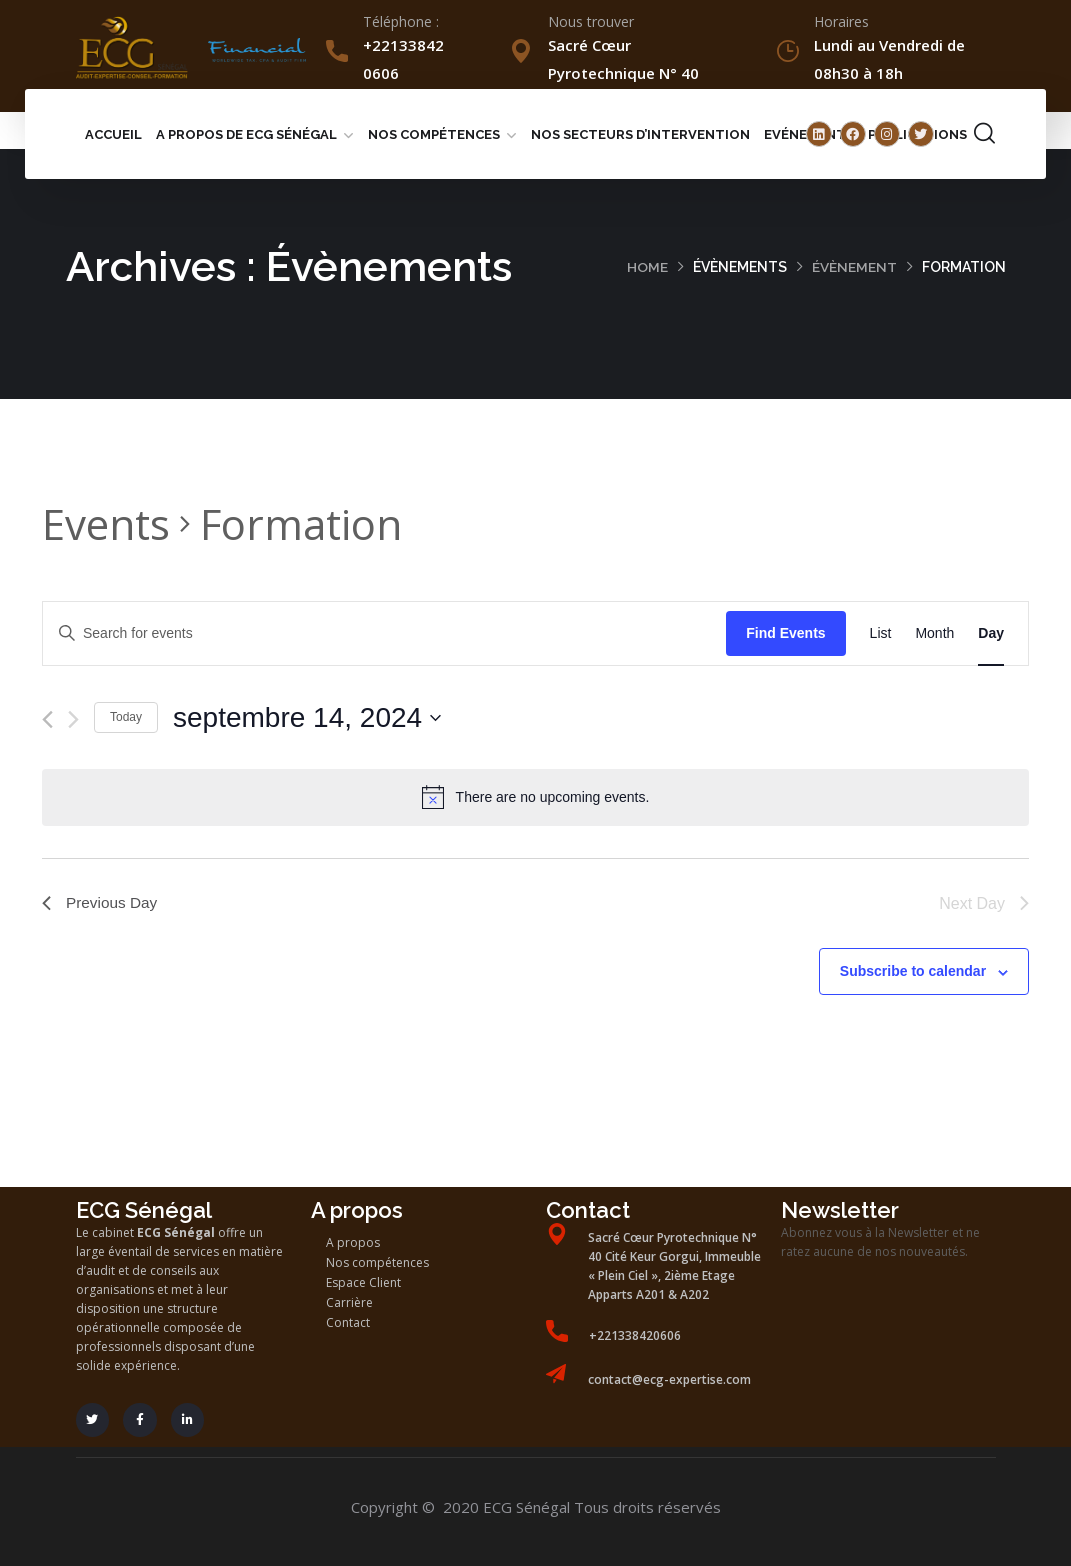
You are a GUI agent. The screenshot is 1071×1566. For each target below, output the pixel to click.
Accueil (113, 134)
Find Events (785, 633)
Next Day (984, 903)
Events (106, 523)
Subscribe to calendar (913, 971)
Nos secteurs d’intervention (640, 134)
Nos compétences (434, 134)
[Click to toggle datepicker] (307, 718)
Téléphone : (401, 21)
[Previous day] (47, 719)
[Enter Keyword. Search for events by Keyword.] (384, 633)
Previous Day (101, 903)
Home (647, 267)
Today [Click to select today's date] (126, 717)
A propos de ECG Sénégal (246, 134)
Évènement (854, 267)
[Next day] (73, 719)
